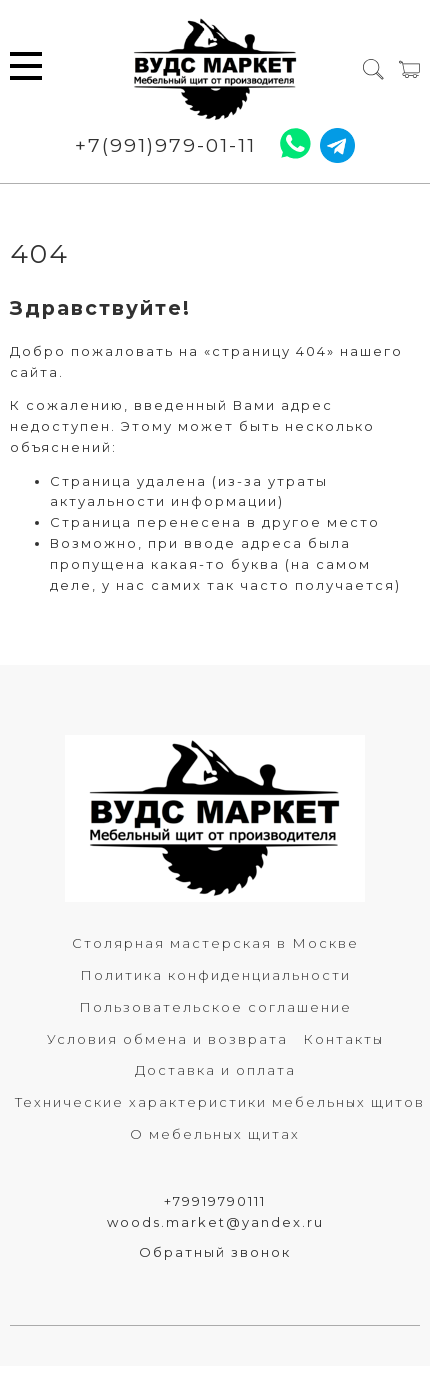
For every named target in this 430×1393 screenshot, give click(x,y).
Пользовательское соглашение (215, 1007)
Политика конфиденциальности (215, 975)
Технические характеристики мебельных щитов (220, 1102)
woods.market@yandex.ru (215, 1222)
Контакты (343, 1039)
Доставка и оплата (215, 1070)
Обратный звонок (215, 1252)
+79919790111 (215, 1201)
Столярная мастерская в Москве (215, 943)
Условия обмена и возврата (167, 1039)
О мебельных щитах (215, 1134)
